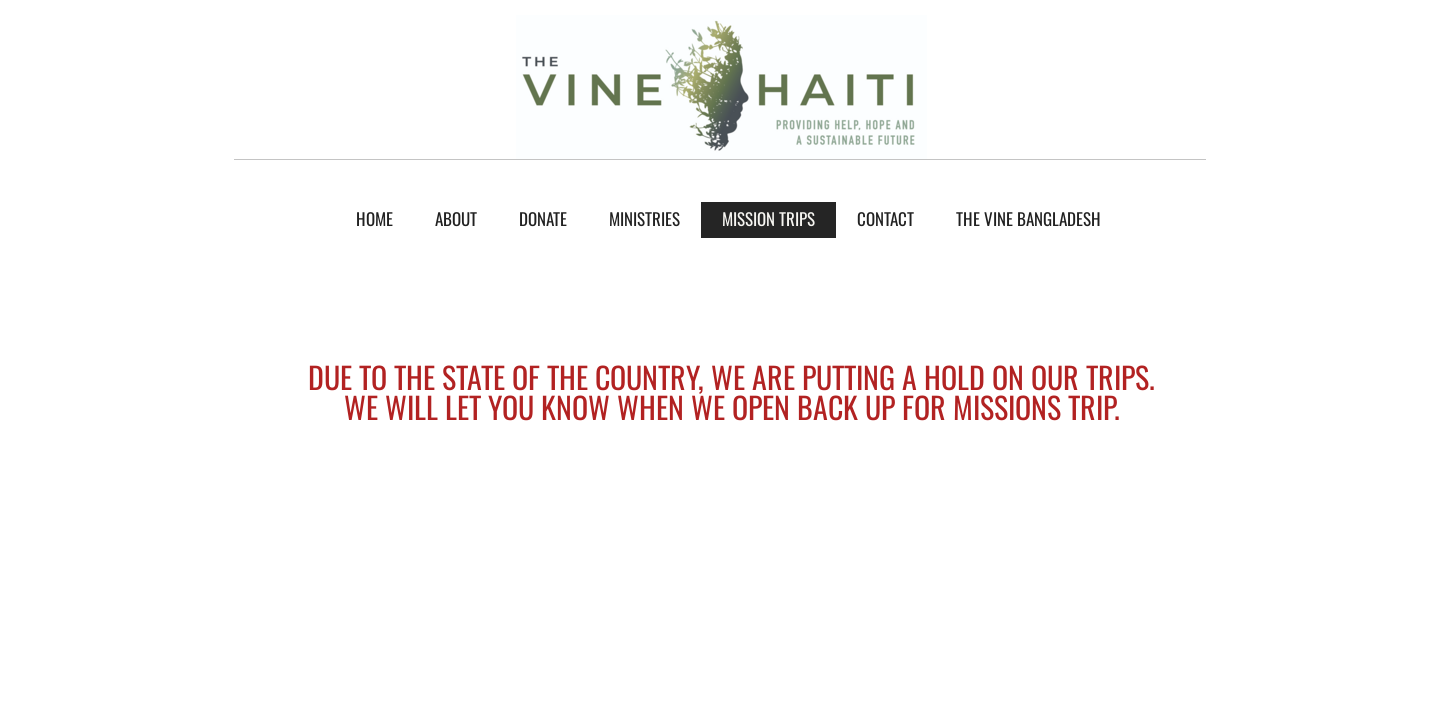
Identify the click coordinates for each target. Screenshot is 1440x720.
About (456, 218)
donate (543, 218)
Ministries (644, 218)
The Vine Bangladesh (1028, 218)
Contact (885, 218)
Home (374, 218)
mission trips (768, 218)
